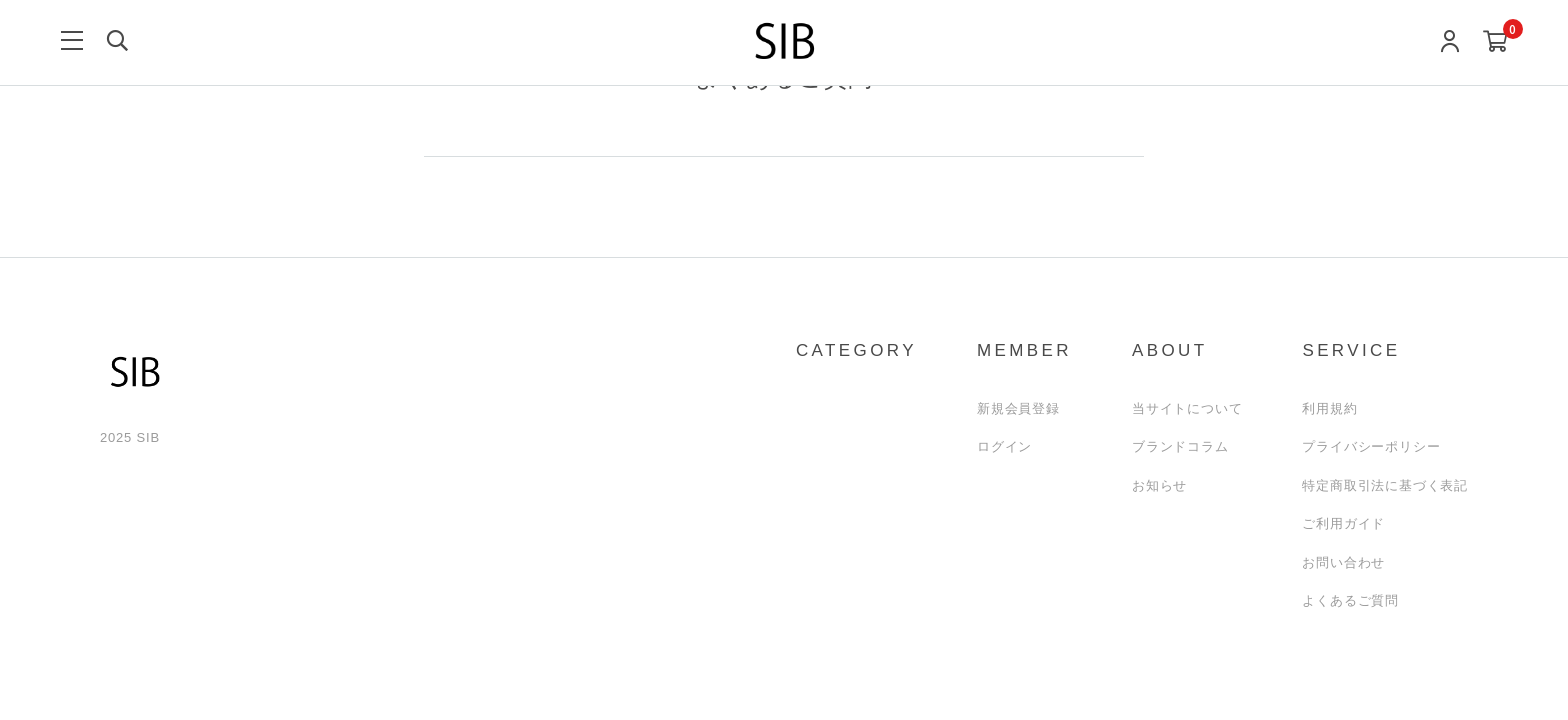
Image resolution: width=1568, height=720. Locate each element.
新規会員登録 (1018, 408)
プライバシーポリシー (1371, 446)
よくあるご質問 (1350, 600)
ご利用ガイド (1343, 523)
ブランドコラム (1180, 446)
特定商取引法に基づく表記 (1385, 485)
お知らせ (1159, 485)
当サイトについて (1187, 408)
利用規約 (1329, 408)
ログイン (1004, 446)
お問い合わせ (1343, 562)
